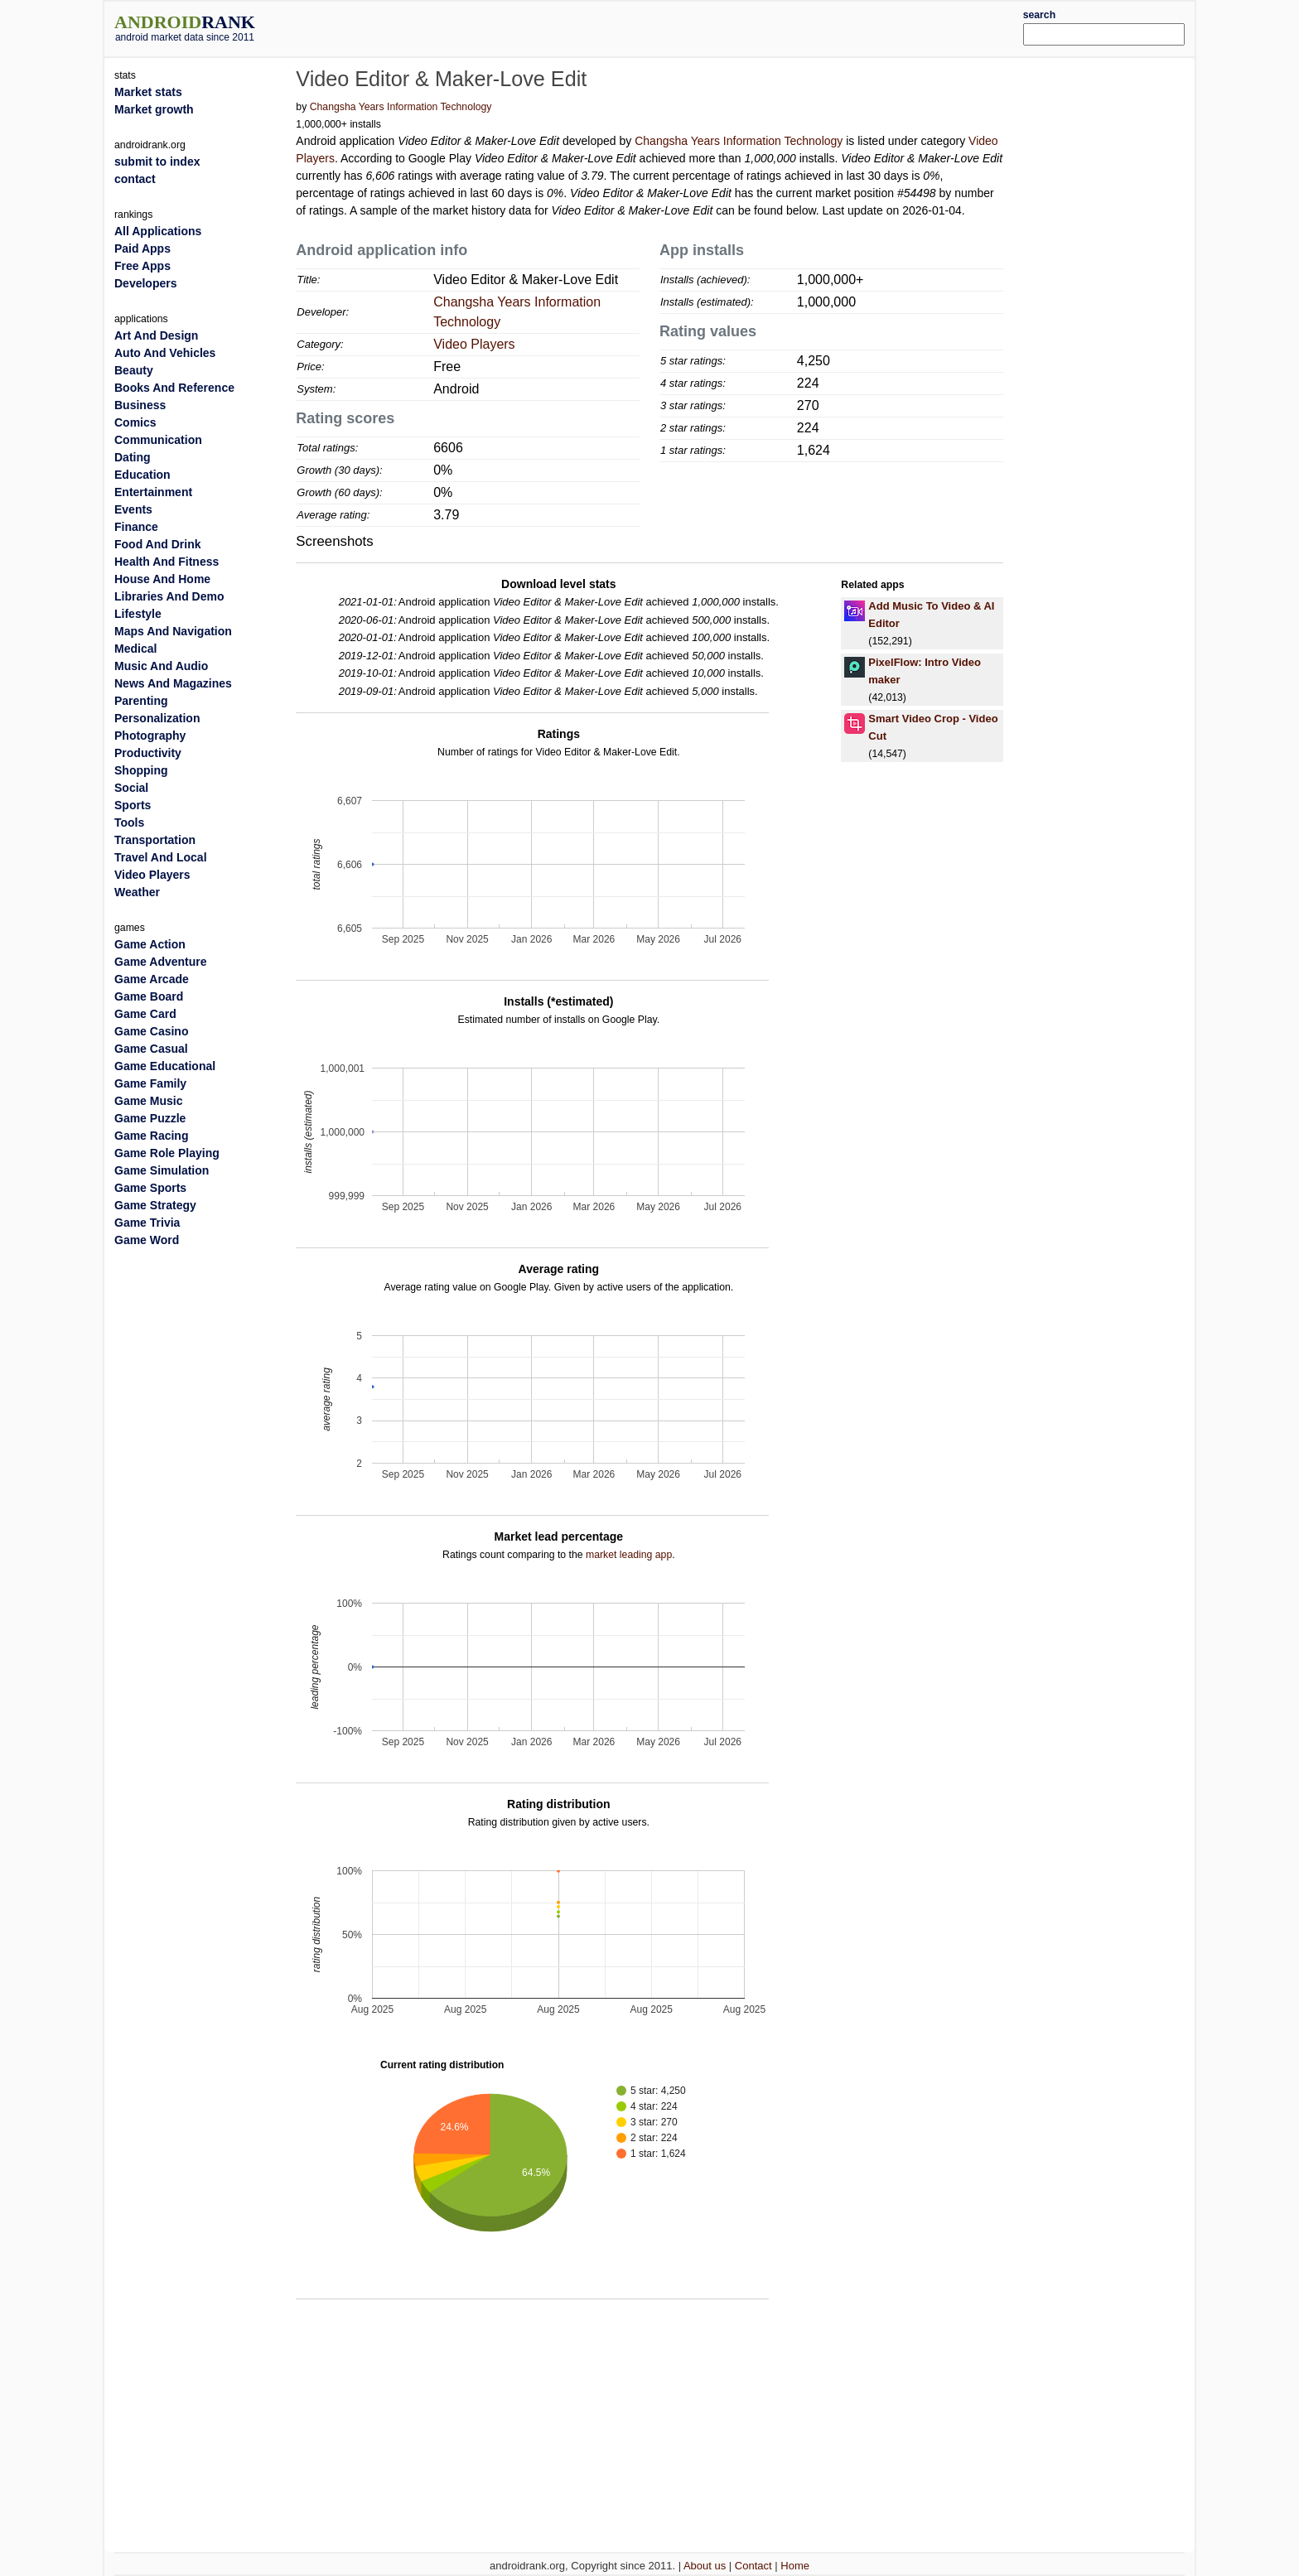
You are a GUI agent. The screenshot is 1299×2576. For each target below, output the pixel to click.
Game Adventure (160, 961)
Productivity (147, 753)
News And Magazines (173, 683)
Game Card (145, 1013)
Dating (132, 457)
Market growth (154, 109)
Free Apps (142, 266)
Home (794, 2565)
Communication (158, 439)
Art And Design (156, 335)
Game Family (150, 1083)
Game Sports (150, 1187)
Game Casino (151, 1031)
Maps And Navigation (173, 631)
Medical (135, 648)
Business (140, 405)
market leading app (629, 1555)
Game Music (148, 1100)
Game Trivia (147, 1222)
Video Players (473, 344)
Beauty (133, 370)
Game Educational (164, 1066)
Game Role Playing (167, 1153)
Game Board (148, 996)
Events (133, 509)
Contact (753, 2565)
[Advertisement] (695, 26)
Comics (135, 422)
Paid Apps (142, 248)
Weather (137, 892)
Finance (136, 526)
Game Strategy (155, 1205)
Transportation (155, 840)
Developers (145, 283)
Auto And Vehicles (164, 352)
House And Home (162, 579)
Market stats (148, 92)
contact (135, 179)
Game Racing (151, 1135)
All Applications (157, 231)
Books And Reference (174, 387)
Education (142, 474)
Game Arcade (151, 979)
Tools (129, 822)
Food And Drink (157, 544)
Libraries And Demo (169, 596)
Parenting (141, 700)
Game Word (146, 1240)
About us (704, 2565)
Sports (132, 805)
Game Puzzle (150, 1118)
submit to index (157, 161)
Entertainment (153, 492)
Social (131, 787)
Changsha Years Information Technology (401, 107)
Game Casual (151, 1048)
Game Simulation (161, 1170)
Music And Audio (161, 666)
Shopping (141, 770)
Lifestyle (138, 613)
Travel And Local (160, 857)
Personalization (157, 718)
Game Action (150, 944)
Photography (150, 735)
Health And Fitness (166, 561)
